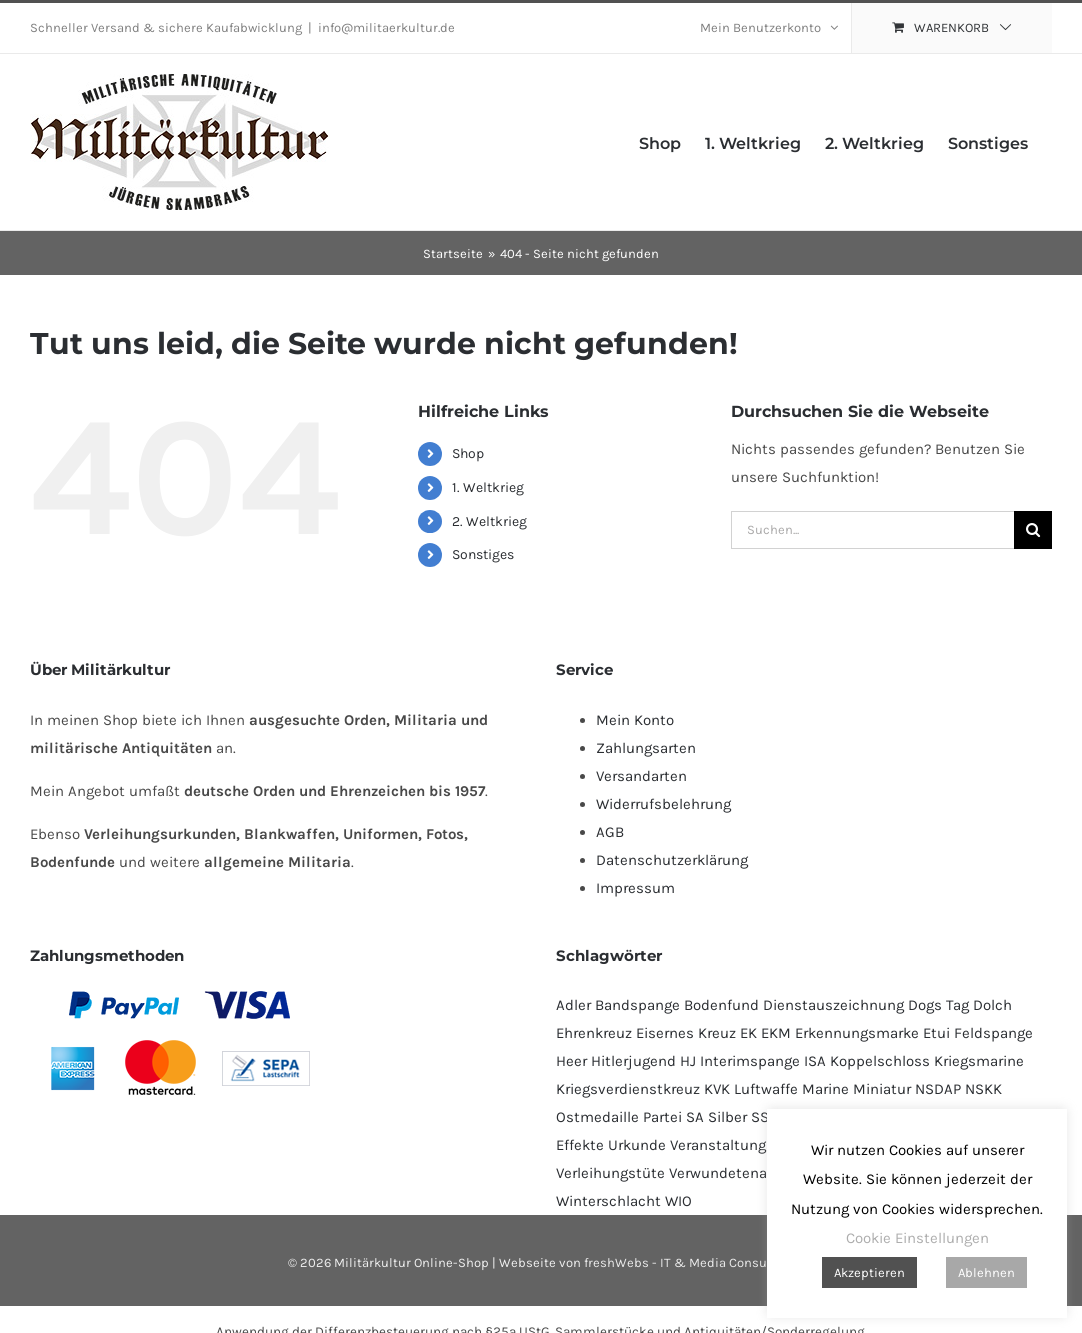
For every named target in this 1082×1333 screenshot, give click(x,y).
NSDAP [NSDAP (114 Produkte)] (938, 1089)
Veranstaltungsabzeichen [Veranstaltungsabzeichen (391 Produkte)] (757, 1145)
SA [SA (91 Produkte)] (695, 1117)
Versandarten (641, 776)
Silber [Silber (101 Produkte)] (727, 1117)
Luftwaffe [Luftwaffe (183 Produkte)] (766, 1089)
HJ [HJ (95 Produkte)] (688, 1061)
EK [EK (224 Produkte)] (748, 1033)
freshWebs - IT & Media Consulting (689, 1262)
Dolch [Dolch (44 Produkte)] (992, 1005)
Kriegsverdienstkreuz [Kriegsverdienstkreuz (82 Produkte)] (628, 1089)
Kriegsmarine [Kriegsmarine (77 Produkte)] (979, 1061)
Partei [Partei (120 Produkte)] (662, 1117)
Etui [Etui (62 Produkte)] (936, 1033)
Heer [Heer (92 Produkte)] (571, 1061)
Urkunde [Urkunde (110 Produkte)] (637, 1145)
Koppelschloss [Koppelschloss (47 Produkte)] (880, 1061)
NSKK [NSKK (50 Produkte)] (983, 1089)
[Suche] (1033, 530)
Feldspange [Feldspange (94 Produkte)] (993, 1033)
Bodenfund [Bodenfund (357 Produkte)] (721, 1005)
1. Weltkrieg (488, 487)
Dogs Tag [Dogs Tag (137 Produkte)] (938, 1005)
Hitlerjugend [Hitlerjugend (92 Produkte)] (633, 1061)
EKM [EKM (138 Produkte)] (776, 1033)
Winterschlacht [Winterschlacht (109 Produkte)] (608, 1201)
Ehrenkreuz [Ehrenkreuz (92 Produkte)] (594, 1033)
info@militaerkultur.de (386, 27)
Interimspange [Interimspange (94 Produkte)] (750, 1061)
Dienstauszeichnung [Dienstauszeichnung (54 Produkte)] (833, 1005)
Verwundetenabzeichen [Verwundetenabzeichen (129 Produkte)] (749, 1173)
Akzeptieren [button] (869, 1272)
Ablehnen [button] (986, 1272)
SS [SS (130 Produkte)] (760, 1117)
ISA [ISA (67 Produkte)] (815, 1061)
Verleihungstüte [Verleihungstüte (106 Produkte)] (610, 1173)
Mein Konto (635, 720)
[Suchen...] (872, 530)
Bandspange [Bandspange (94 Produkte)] (637, 1005)
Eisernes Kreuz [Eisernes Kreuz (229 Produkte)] (686, 1033)
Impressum (635, 888)
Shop (468, 453)
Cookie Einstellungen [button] (917, 1238)
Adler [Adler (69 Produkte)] (573, 1005)
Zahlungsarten (646, 748)
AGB (610, 832)
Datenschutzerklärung (672, 860)
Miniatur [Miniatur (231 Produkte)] (882, 1089)
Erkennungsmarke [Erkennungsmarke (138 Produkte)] (857, 1033)
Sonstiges (483, 554)
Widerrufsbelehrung (663, 804)
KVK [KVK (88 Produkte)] (717, 1089)
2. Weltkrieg (489, 521)
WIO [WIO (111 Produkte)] (678, 1201)
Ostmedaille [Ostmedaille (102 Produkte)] (597, 1117)
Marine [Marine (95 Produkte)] (825, 1089)
